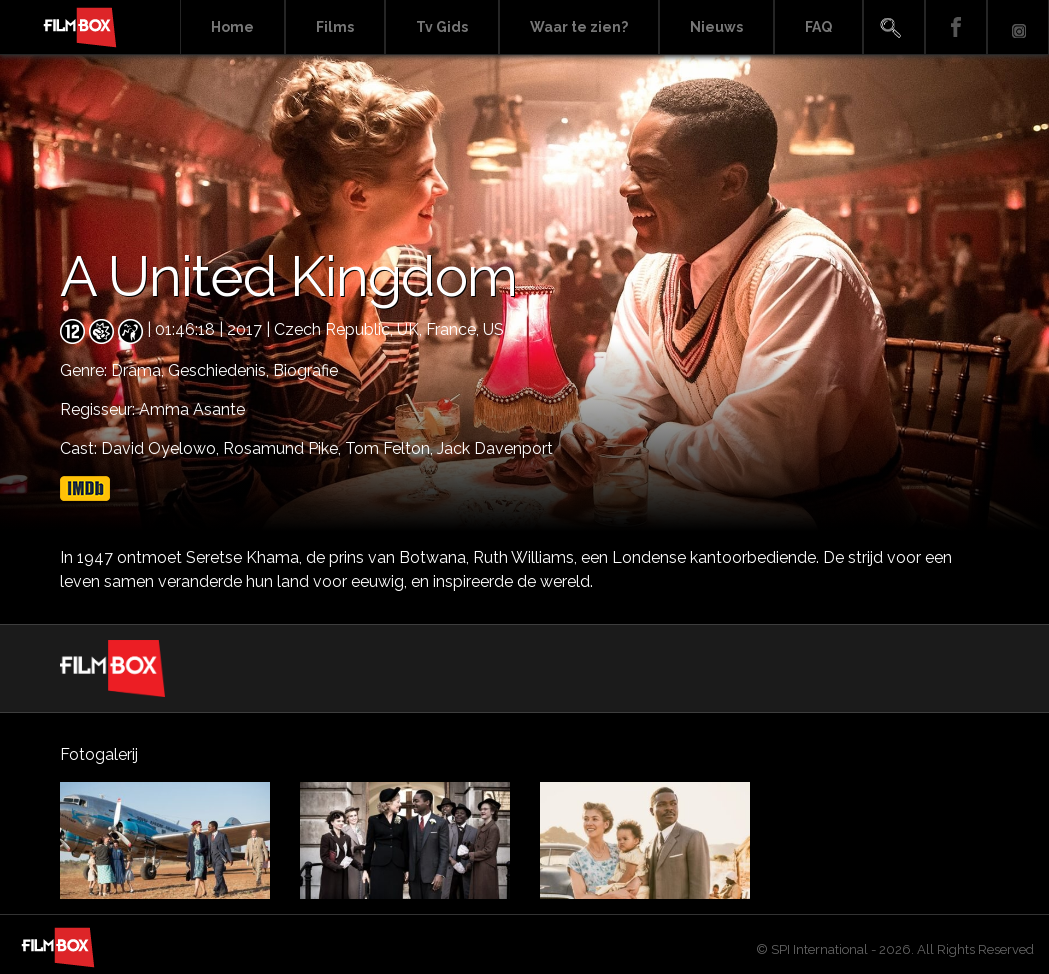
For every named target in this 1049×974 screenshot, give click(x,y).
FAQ (818, 27)
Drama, (139, 370)
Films (335, 27)
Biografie (305, 370)
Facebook (956, 27)
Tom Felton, (391, 448)
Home (232, 27)
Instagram (1018, 27)
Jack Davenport (495, 448)
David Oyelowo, (162, 448)
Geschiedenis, (220, 370)
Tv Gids (442, 27)
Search (894, 27)
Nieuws (716, 27)
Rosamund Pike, (284, 448)
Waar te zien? (579, 27)
